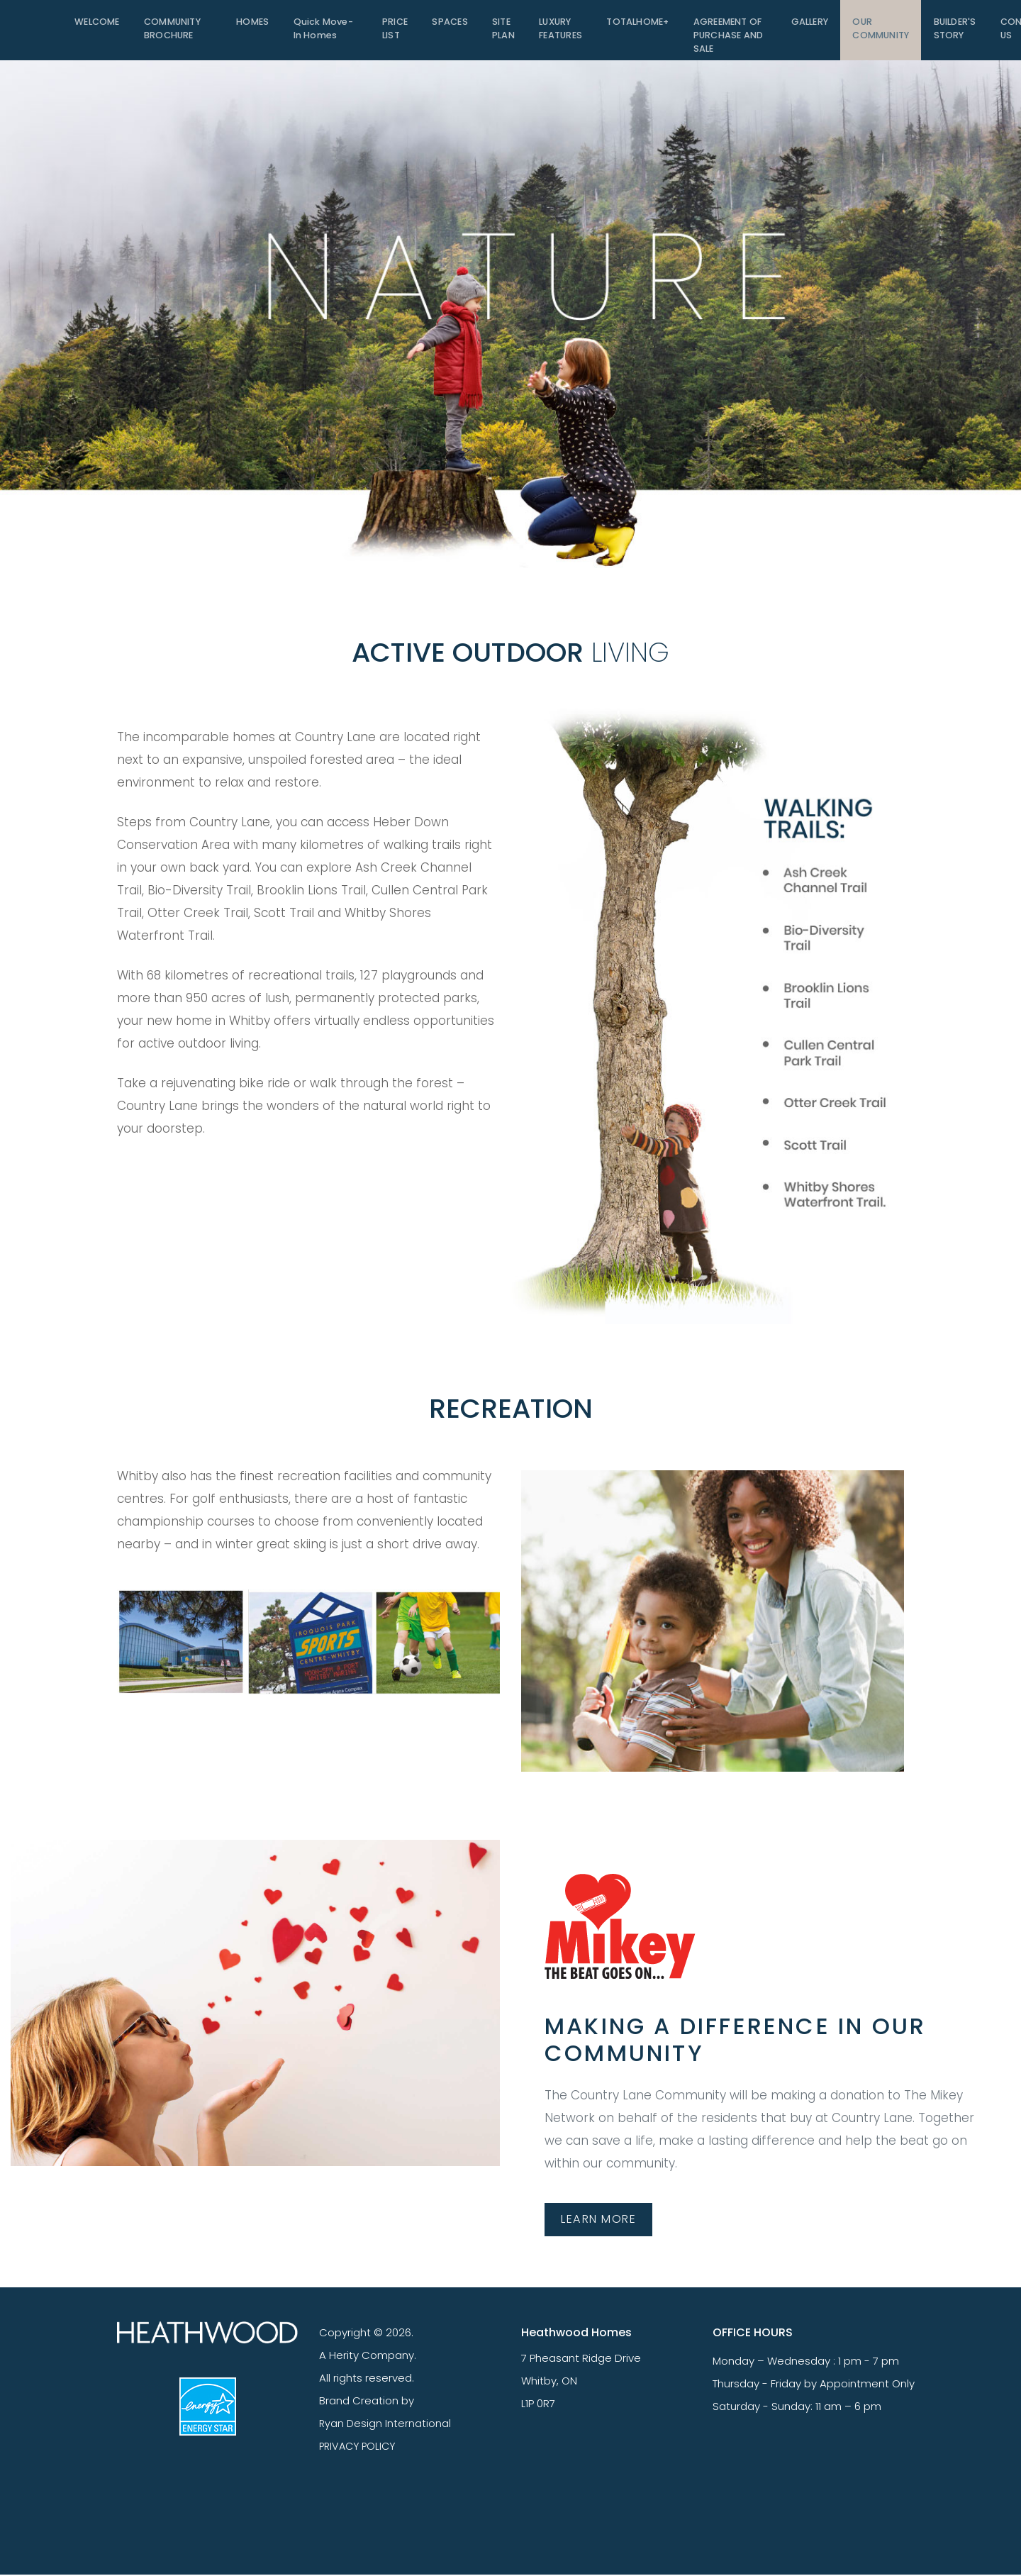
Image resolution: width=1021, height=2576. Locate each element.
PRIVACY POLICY (360, 2446)
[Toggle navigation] (42, 30)
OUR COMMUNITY (879, 31)
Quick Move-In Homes (323, 31)
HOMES (255, 24)
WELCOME (97, 24)
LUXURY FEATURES (558, 31)
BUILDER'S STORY (954, 31)
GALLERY (806, 24)
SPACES (448, 24)
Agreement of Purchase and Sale (725, 38)
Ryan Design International (385, 2423)
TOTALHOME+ (635, 24)
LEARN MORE (602, 2219)
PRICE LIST (394, 31)
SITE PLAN (501, 31)
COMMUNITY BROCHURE (174, 31)
